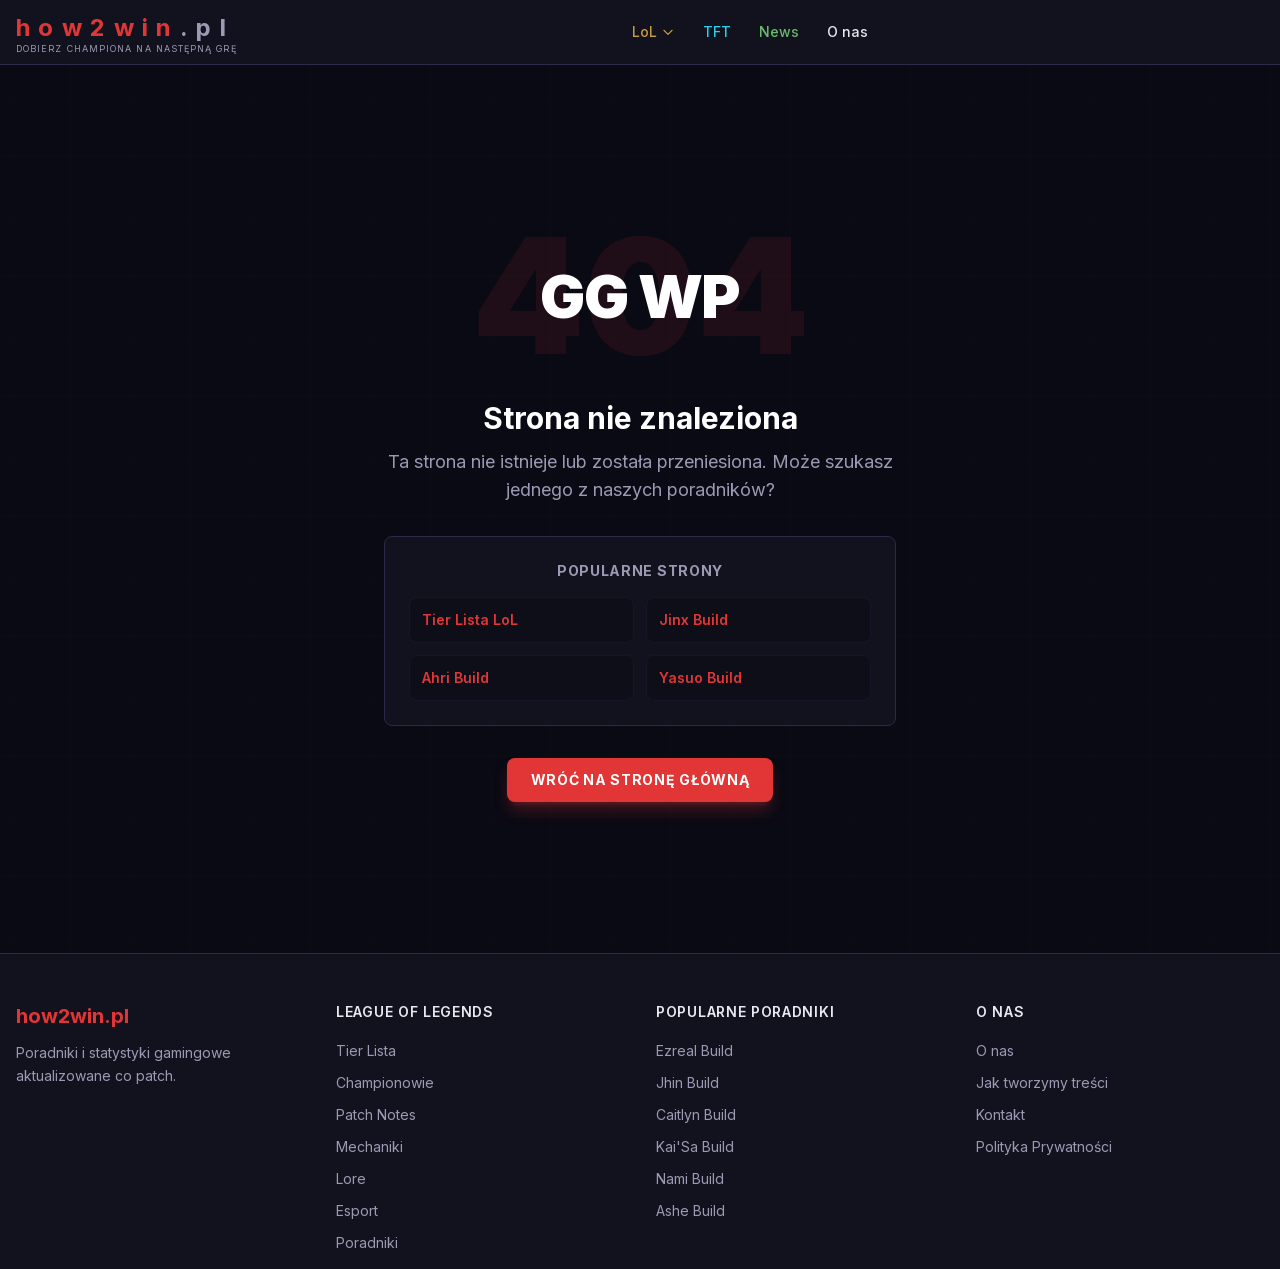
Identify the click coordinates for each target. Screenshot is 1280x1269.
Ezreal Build (694, 1050)
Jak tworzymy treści (1042, 1082)
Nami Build (690, 1178)
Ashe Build (690, 1210)
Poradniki (367, 1242)
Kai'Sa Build (695, 1146)
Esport (357, 1210)
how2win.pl (72, 1016)
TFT (717, 31)
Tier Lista (366, 1050)
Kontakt (1000, 1114)
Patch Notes (376, 1114)
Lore (351, 1178)
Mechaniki (369, 1146)
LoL (653, 31)
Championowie (385, 1082)
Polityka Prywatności (1044, 1146)
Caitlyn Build (696, 1114)
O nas (847, 31)
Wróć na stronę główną (640, 779)
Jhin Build (687, 1082)
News (779, 31)
